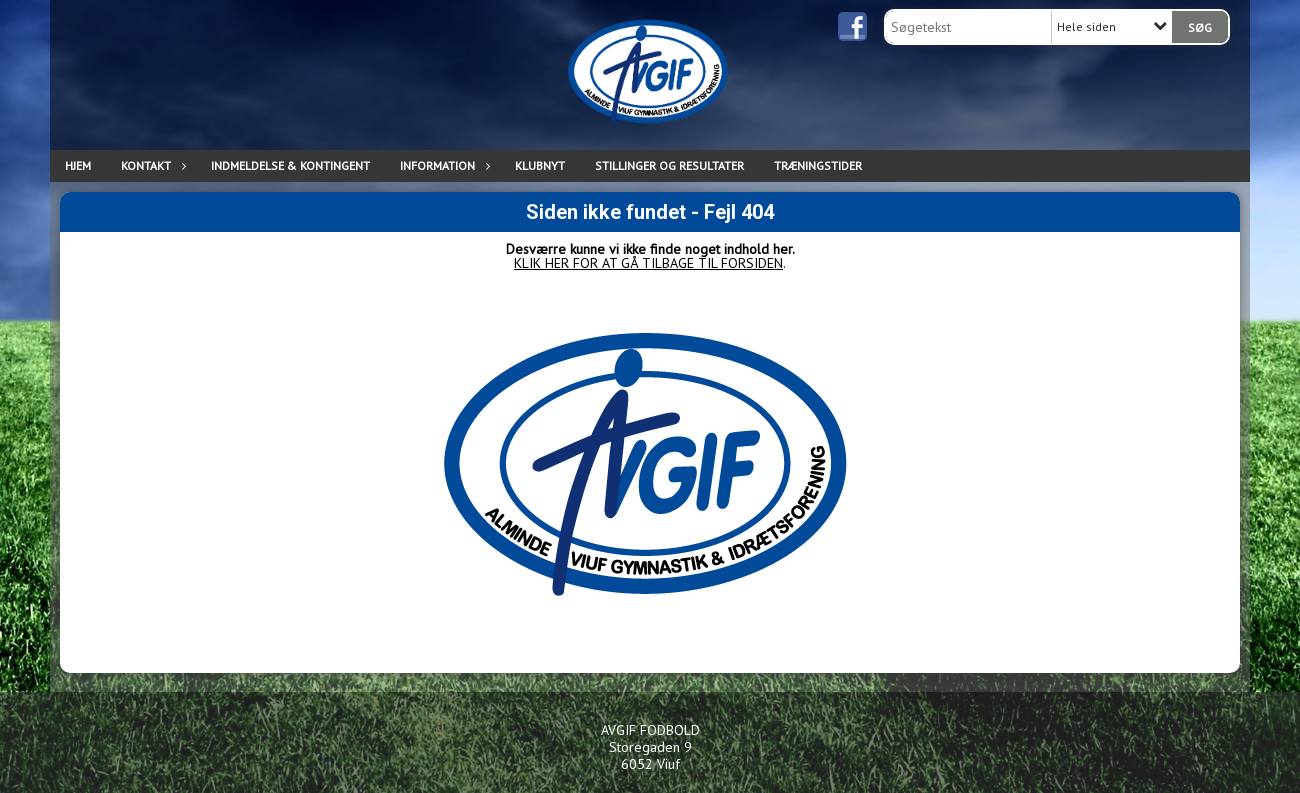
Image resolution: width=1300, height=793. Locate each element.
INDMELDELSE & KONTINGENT (290, 165)
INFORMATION (442, 165)
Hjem (78, 165)
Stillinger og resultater (669, 165)
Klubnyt (540, 165)
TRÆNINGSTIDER (818, 165)
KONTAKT (151, 165)
